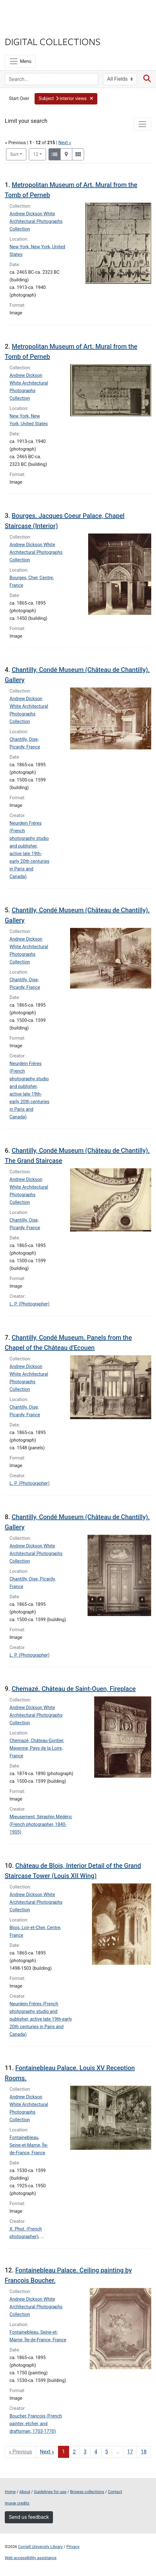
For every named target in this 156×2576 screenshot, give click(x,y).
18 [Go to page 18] (143, 2452)
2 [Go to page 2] (74, 2452)
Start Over (19, 98)
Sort (14, 154)
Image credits (17, 2503)
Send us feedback (29, 2517)
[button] (66, 98)
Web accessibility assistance (30, 2557)
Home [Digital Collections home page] (10, 2491)
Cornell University (36, 12)
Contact (115, 2491)
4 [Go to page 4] (95, 2452)
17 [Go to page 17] (130, 2452)
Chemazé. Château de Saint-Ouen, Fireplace (74, 1689)
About (24, 2491)
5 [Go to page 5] (106, 2452)
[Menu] (20, 61)
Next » (64, 142)
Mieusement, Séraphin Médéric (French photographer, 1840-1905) (41, 1824)
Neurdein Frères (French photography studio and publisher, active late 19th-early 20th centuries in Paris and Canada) (41, 2019)
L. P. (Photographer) (29, 1304)
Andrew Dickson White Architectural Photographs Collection (36, 221)
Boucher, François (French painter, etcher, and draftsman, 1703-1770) (36, 2423)
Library (24, 29)
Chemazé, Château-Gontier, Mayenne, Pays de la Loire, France (37, 1748)
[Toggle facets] (142, 124)
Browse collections (87, 2491)
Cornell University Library (40, 2546)
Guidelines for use (50, 2491)
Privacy (72, 2546)
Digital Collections (53, 41)
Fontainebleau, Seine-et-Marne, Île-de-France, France (29, 2145)
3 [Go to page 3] (85, 2452)
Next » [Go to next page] (47, 2452)
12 (39, 154)
